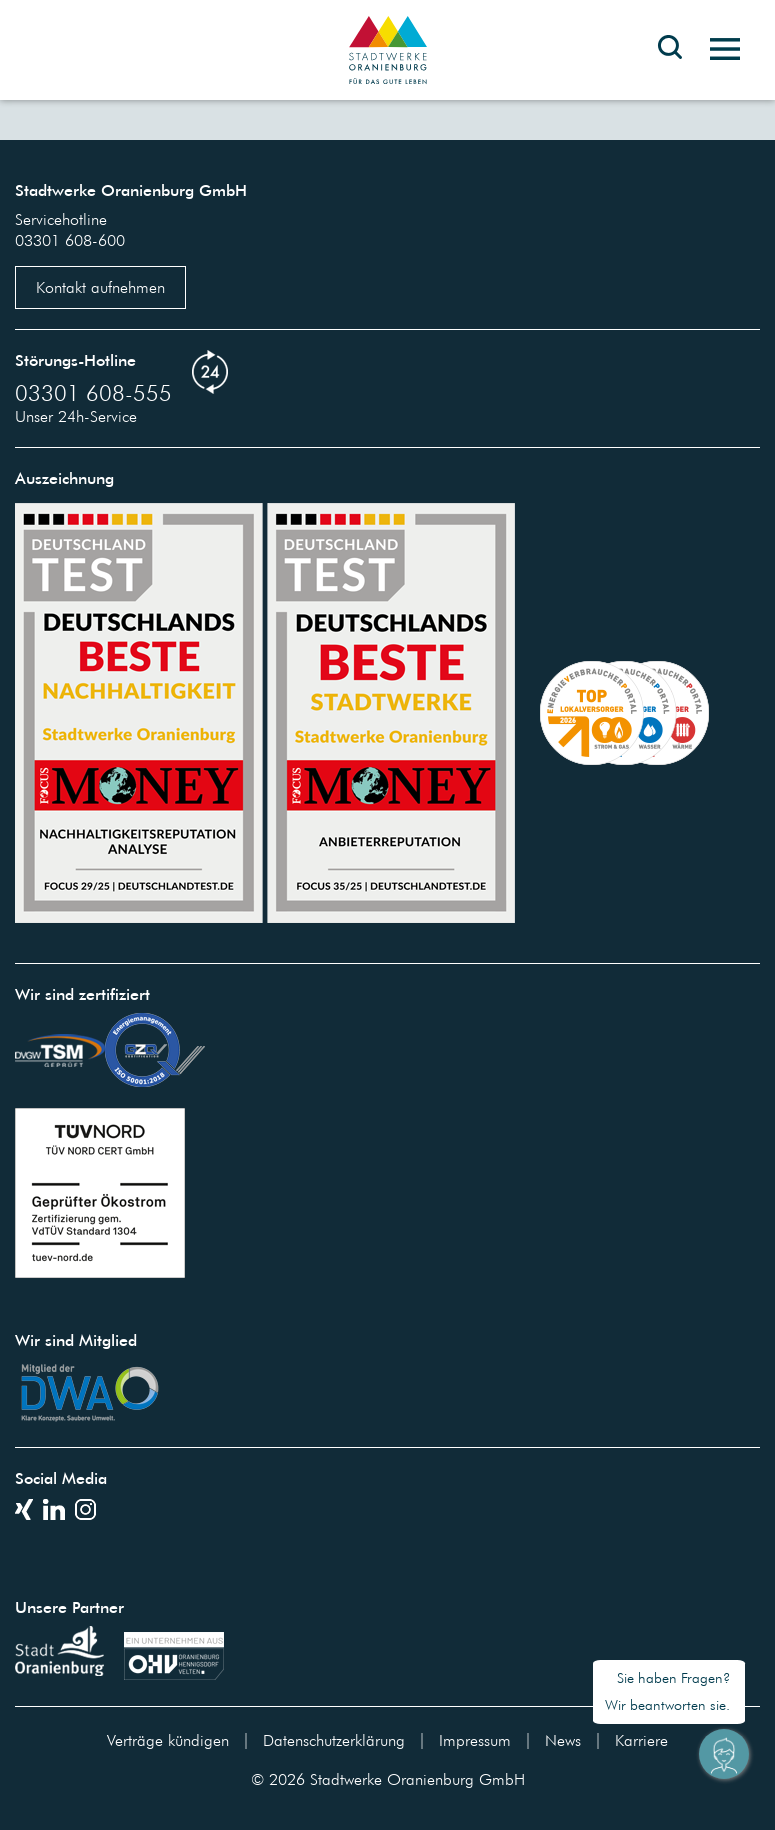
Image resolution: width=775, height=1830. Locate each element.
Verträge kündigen (168, 1740)
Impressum (475, 1740)
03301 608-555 (93, 392)
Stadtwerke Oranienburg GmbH (417, 1779)
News (563, 1740)
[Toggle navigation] (717, 50)
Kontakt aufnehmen (100, 287)
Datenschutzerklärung (334, 1740)
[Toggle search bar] (670, 62)
